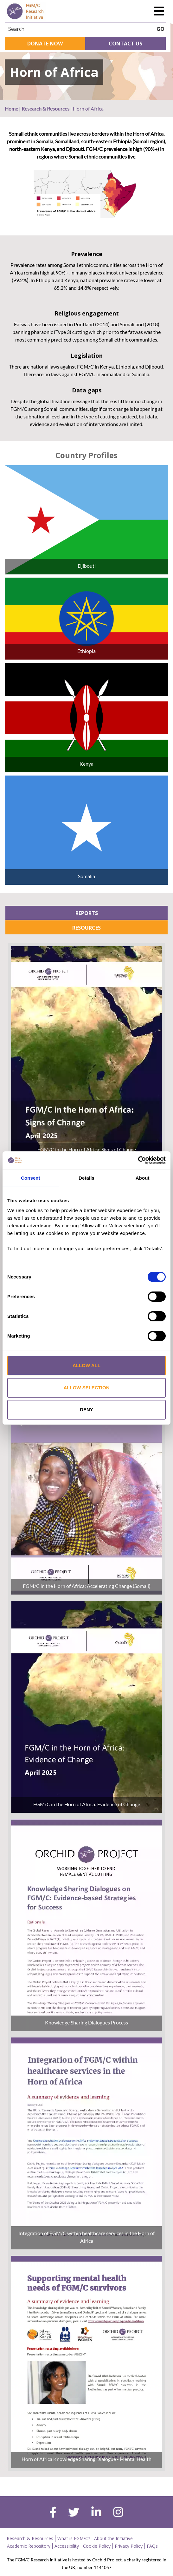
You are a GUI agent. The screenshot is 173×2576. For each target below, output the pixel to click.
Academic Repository (28, 2546)
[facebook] (52, 2513)
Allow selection (87, 1387)
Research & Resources (45, 108)
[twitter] (73, 2513)
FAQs (152, 2546)
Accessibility (66, 2546)
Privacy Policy (129, 2546)
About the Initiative (113, 2538)
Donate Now (45, 43)
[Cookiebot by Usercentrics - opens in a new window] (138, 1160)
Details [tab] (86, 1178)
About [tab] (143, 1178)
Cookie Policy (97, 2546)
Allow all (86, 1365)
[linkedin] (96, 2513)
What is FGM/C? (73, 2538)
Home (11, 108)
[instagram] (118, 2513)
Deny (86, 1409)
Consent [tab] (30, 1178)
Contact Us (125, 43)
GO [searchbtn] (160, 28)
